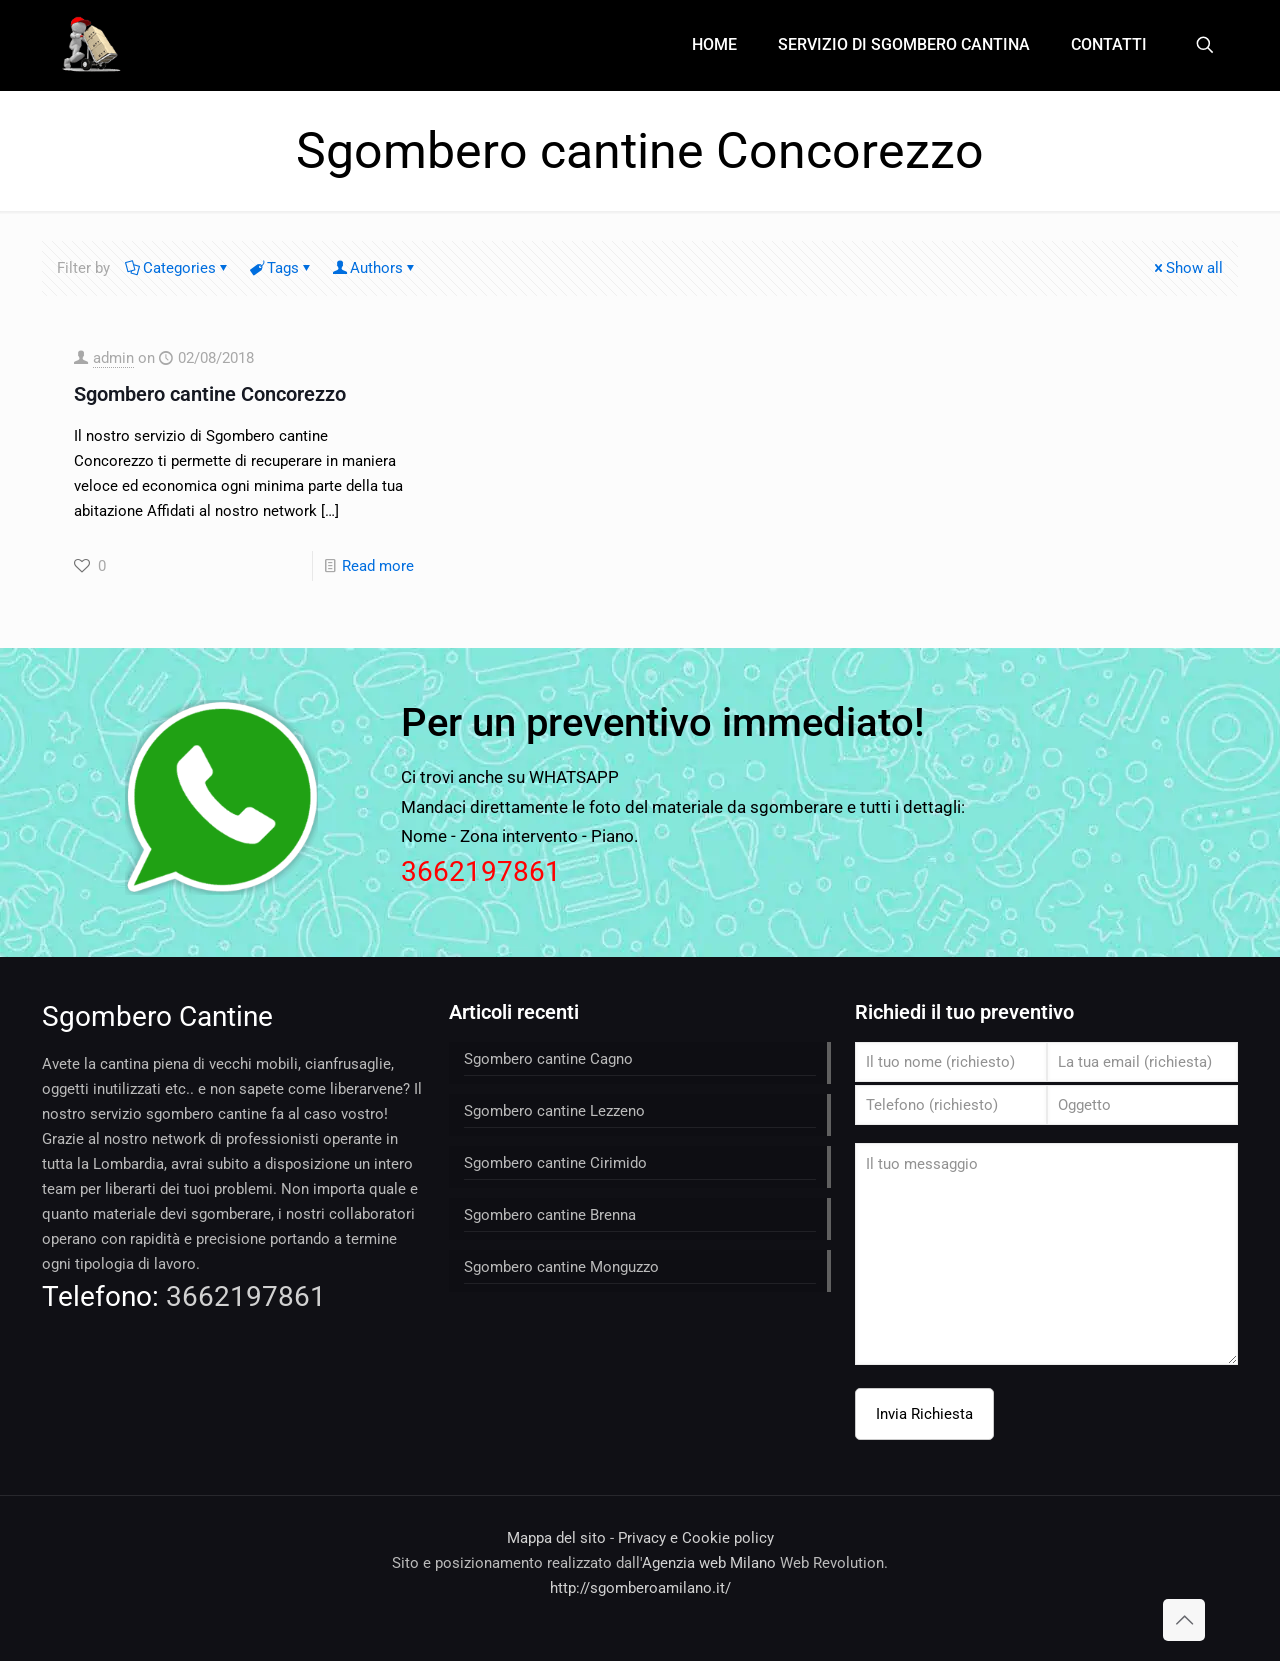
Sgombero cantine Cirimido (555, 1163)
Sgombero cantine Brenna (550, 1215)
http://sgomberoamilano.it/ (640, 1588)
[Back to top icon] (1184, 1620)
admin (113, 358)
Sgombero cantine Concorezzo (210, 394)
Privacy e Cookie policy (696, 1538)
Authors (375, 268)
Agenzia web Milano (709, 1563)
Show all (1187, 268)
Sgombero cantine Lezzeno (554, 1111)
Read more (378, 566)
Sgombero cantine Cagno (548, 1059)
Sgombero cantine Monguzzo (561, 1267)
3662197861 (481, 871)
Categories (178, 268)
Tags (281, 268)
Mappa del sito (556, 1538)
